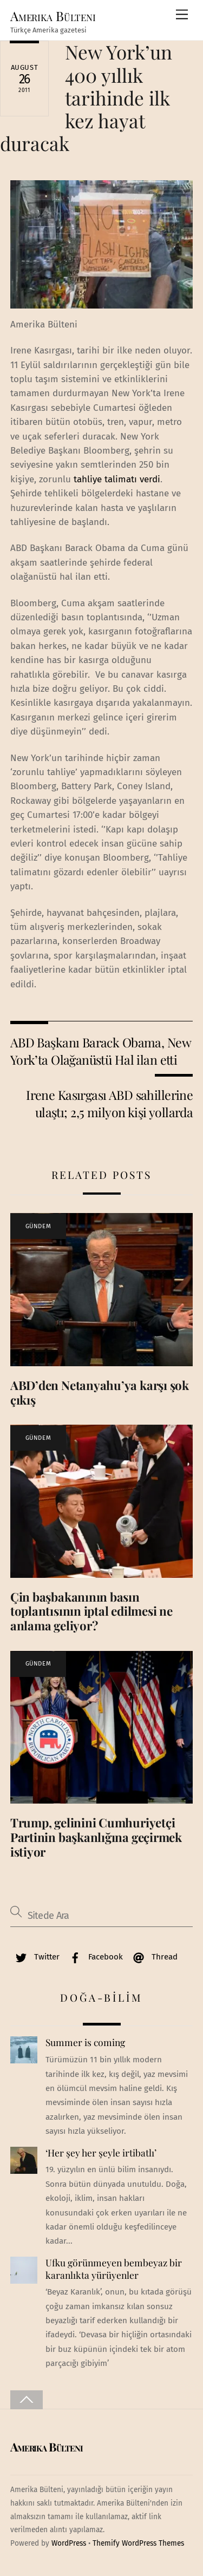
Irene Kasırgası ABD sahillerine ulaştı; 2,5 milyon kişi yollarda (109, 1103)
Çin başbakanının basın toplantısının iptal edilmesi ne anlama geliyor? (91, 1611)
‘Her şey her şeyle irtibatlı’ (100, 2153)
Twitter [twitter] (35, 1957)
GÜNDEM (38, 1226)
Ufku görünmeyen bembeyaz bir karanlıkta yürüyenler (113, 2269)
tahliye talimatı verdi (117, 479)
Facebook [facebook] (93, 1957)
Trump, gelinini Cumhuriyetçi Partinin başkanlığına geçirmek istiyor (96, 1837)
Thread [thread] (153, 1957)
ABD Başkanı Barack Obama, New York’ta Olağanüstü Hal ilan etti (100, 1051)
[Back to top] (26, 2399)
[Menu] (182, 14)
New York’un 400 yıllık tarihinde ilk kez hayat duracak (86, 97)
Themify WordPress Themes (138, 2543)
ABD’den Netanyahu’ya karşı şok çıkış (99, 1392)
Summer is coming (85, 2042)
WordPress (68, 2543)
